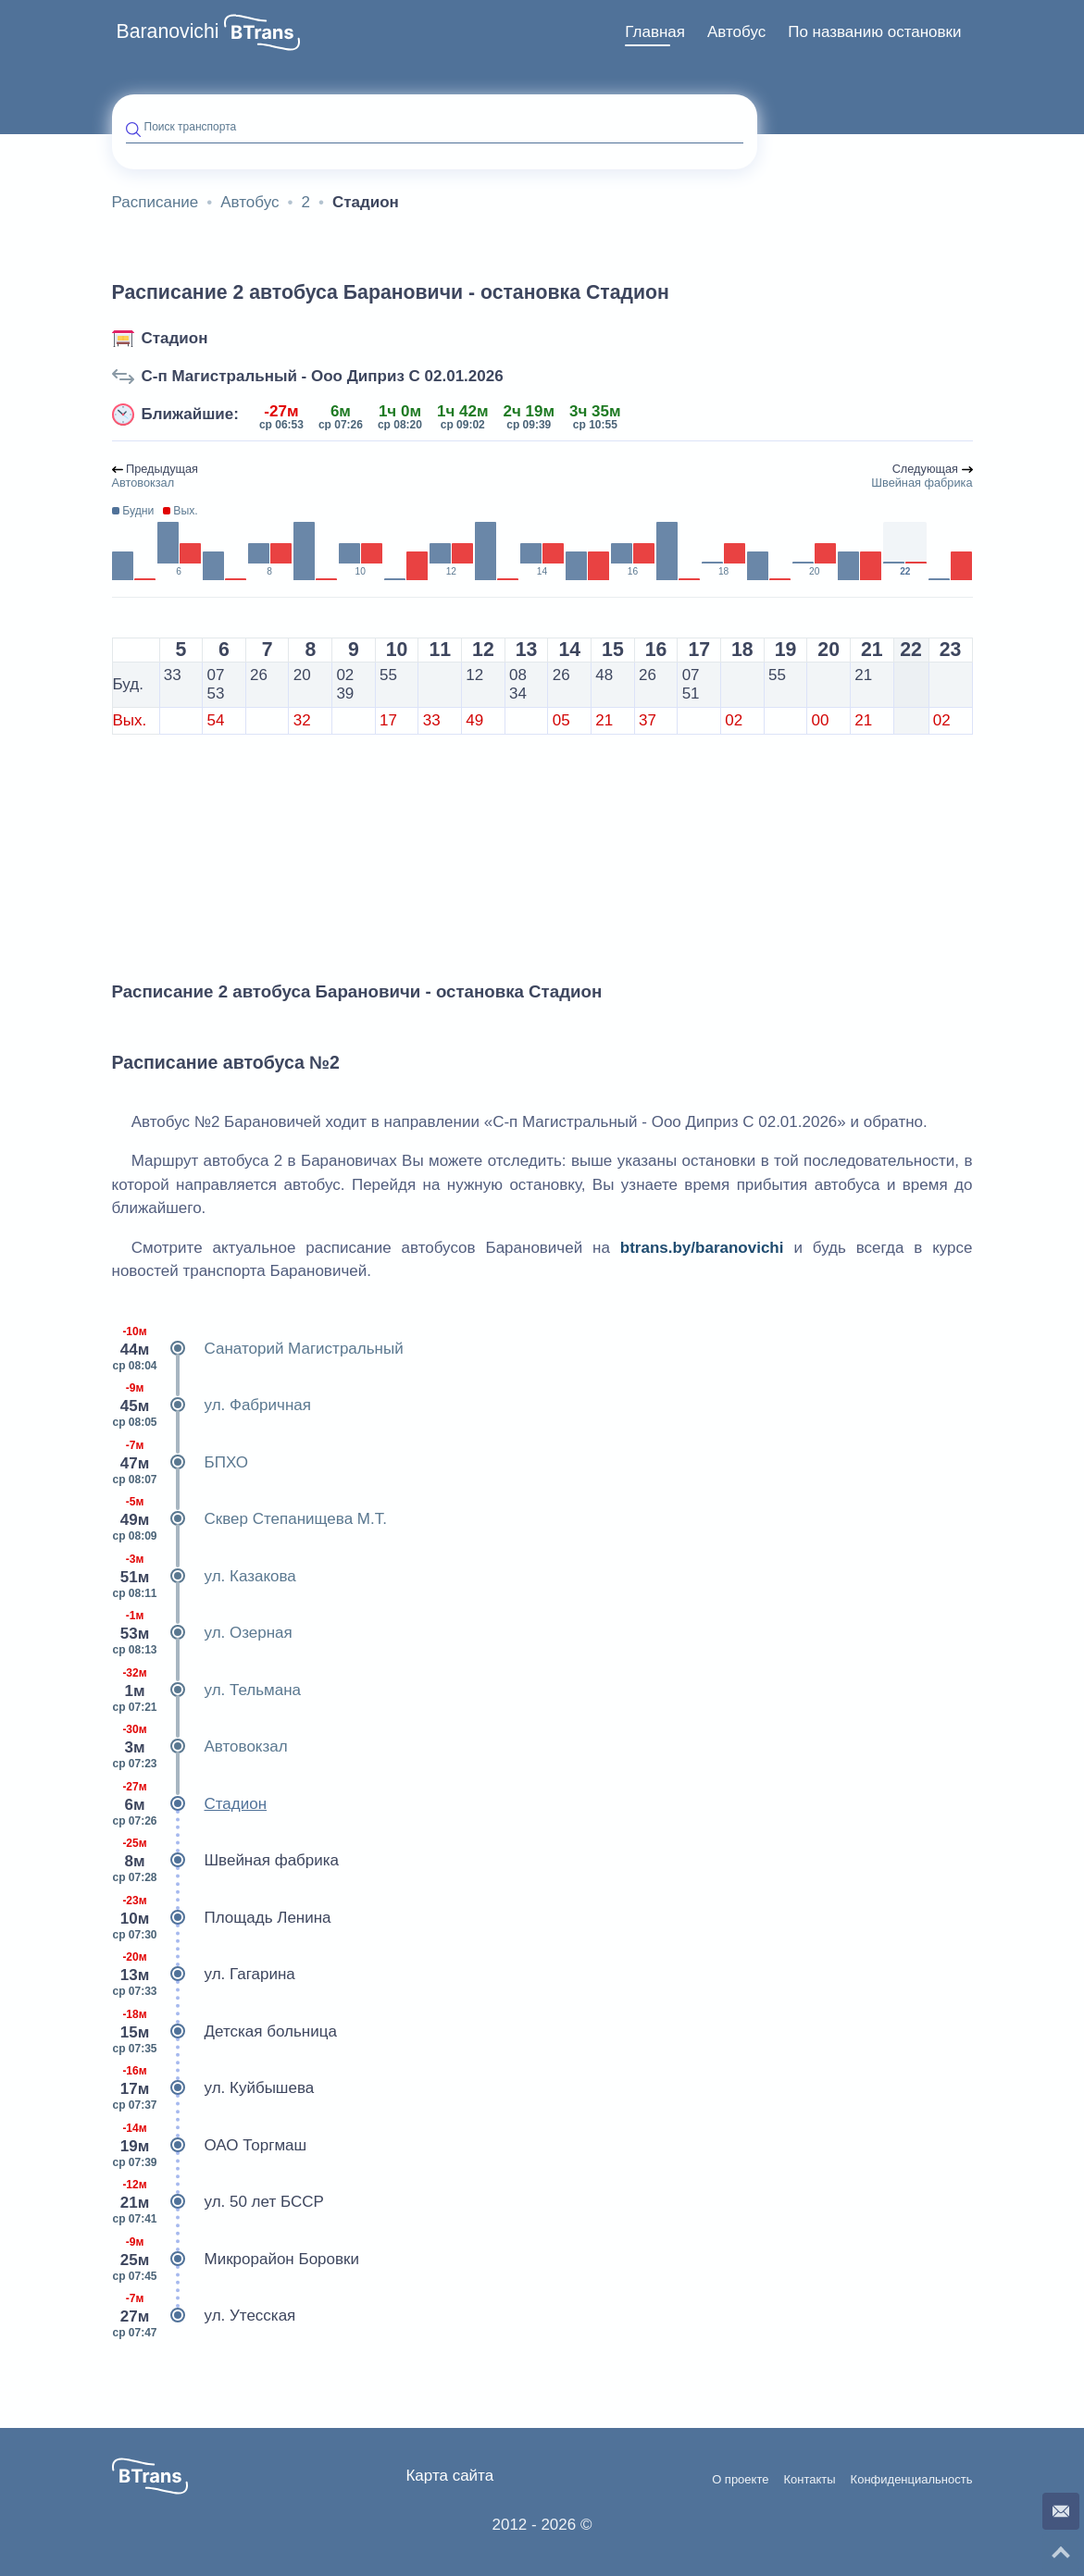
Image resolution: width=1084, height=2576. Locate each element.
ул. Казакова (204, 1577)
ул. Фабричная (211, 1405)
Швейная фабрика (226, 1861)
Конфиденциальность (912, 2479)
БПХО (180, 1463)
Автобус (736, 32)
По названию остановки (874, 32)
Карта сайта (449, 2475)
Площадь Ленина (221, 1918)
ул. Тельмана (207, 1690)
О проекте (740, 2479)
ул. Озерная (202, 1633)
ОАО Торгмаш (209, 2146)
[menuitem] (655, 32)
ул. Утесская (204, 2316)
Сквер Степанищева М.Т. (249, 1519)
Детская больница (224, 2032)
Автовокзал (200, 1747)
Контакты (809, 2479)
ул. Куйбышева (213, 2088)
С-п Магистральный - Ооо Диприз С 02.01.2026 (323, 376)
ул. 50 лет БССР (218, 2202)
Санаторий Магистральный (258, 1349)
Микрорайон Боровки (235, 2259)
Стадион (175, 338)
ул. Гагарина (203, 1974)
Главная (655, 32)
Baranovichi (168, 31)
